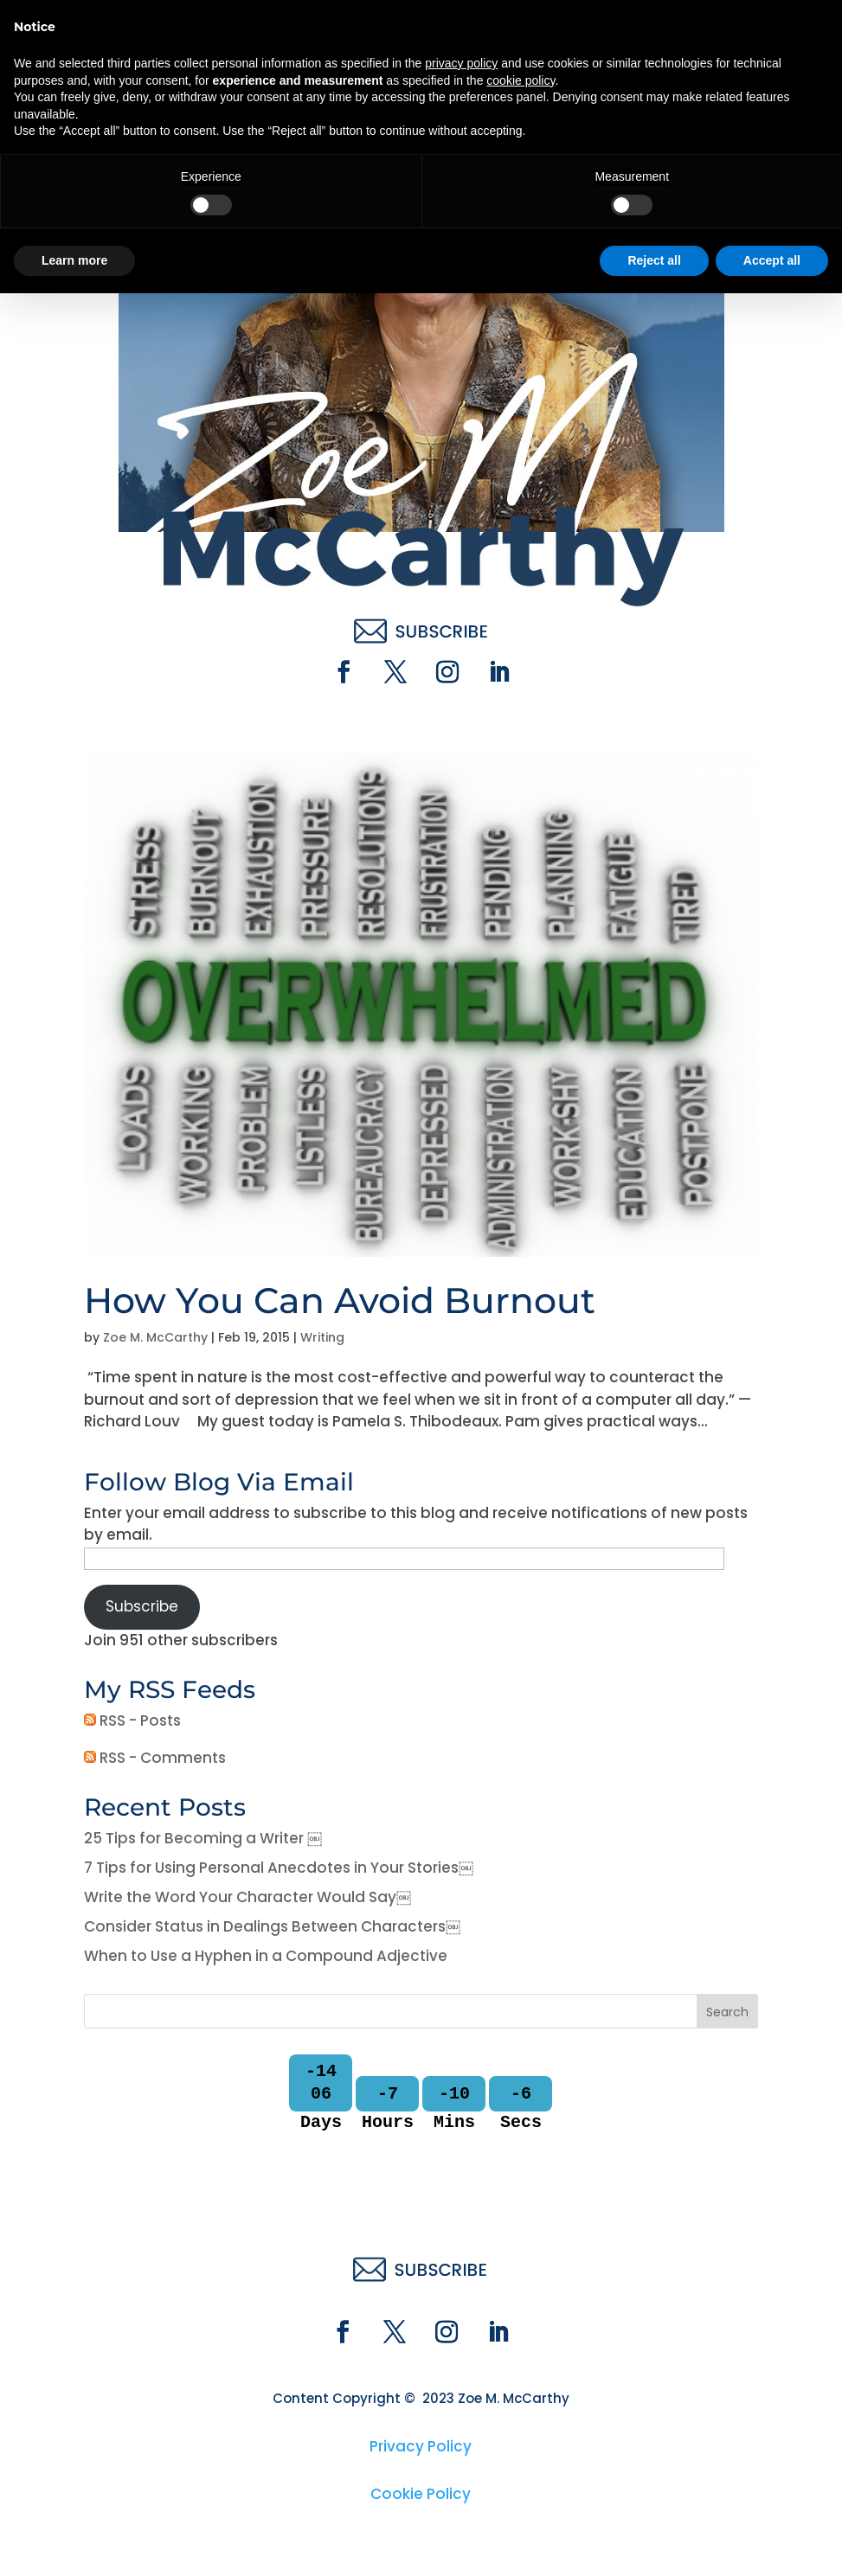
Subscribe (142, 1606)
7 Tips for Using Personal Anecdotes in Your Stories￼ (278, 1867)
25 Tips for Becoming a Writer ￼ (203, 1838)
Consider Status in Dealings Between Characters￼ (272, 1926)
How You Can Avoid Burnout (339, 1300)
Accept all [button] (771, 2542)
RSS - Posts (132, 1720)
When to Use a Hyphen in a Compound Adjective (265, 1955)
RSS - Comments (155, 1757)
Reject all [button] (653, 2542)
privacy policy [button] (461, 2346)
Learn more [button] (74, 2542)
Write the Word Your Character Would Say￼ (247, 1897)
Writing (322, 1337)
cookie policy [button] (520, 2362)
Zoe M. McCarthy (155, 1337)
